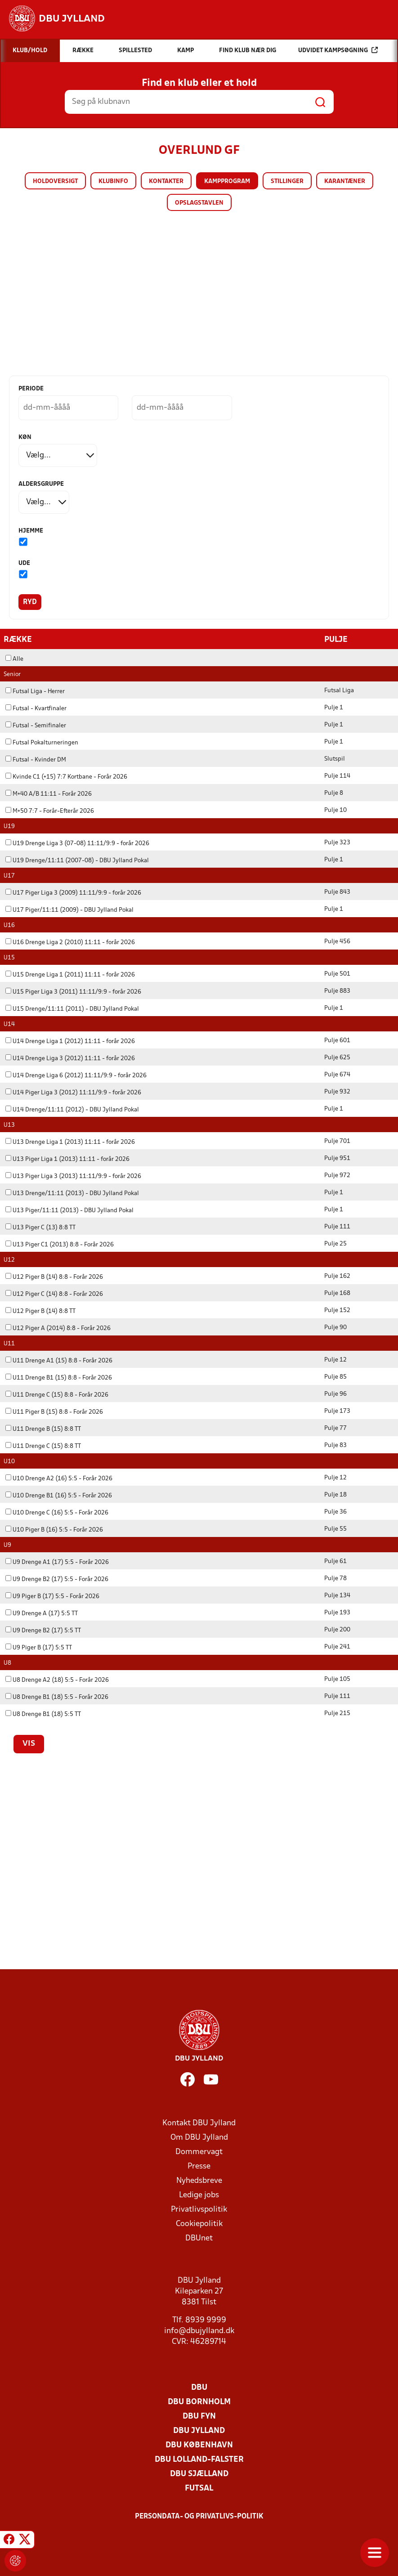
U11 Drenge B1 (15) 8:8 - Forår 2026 (58, 1377)
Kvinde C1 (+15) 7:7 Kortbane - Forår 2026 (66, 777)
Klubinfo (113, 181)
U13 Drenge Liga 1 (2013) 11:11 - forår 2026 (70, 1142)
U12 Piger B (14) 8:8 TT (40, 1311)
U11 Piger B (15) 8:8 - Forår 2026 (54, 1412)
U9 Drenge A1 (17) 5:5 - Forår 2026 (57, 1562)
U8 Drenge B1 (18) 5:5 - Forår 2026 (56, 1697)
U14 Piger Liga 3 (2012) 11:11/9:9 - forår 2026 (73, 1092)
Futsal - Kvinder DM (35, 759)
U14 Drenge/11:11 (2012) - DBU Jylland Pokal (72, 1109)
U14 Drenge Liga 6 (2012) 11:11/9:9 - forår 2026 (76, 1075)
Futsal (199, 2488)
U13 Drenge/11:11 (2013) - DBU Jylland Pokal (72, 1193)
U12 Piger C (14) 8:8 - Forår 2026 (54, 1294)
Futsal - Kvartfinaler (36, 708)
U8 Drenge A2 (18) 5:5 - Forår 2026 (57, 1680)
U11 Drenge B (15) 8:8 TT (43, 1429)
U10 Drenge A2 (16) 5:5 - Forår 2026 (58, 1478)
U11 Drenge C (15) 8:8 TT (43, 1446)
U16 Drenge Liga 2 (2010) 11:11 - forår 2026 (70, 942)
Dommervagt (199, 2151)
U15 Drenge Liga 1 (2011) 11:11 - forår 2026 (70, 974)
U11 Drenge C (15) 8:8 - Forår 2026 (56, 1395)
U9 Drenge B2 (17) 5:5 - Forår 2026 (56, 1579)
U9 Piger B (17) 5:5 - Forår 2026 (52, 1596)
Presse (199, 2166)
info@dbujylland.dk (199, 2330)
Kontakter (166, 181)
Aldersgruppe (41, 484)
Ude (24, 563)
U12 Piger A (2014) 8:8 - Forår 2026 (58, 1328)
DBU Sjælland (199, 2473)
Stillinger (287, 181)
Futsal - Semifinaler (35, 725)
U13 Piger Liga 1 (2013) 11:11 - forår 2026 (67, 1159)
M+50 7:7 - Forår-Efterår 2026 (49, 811)
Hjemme (30, 531)
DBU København (199, 2445)
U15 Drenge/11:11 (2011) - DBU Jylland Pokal (72, 1009)
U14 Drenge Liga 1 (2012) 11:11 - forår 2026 (70, 1041)
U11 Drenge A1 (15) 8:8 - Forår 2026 (58, 1360)
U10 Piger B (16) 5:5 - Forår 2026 (54, 1529)
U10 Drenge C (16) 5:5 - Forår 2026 (56, 1512)
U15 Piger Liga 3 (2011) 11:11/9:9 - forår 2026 (73, 992)
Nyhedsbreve (199, 2180)
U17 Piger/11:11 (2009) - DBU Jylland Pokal (69, 910)
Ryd (30, 602)
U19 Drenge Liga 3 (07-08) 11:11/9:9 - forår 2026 (77, 843)
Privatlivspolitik (199, 2209)
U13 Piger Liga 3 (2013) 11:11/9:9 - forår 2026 (73, 1176)
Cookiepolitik (199, 2223)
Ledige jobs (199, 2195)
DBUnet (199, 2238)
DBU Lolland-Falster (199, 2459)
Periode (31, 389)
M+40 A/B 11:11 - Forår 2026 (48, 794)
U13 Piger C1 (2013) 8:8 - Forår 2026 (59, 1244)
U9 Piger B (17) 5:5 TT (38, 1647)
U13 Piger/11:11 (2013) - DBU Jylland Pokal (69, 1210)
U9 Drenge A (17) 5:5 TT (41, 1613)
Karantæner (344, 181)
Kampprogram (227, 181)
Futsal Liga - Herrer (35, 691)
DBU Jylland (199, 2430)
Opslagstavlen (199, 203)
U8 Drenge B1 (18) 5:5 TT (43, 1714)
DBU (199, 2387)
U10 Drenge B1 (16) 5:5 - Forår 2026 (58, 1495)
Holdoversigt (55, 181)
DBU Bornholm (199, 2402)
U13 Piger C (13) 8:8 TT (40, 1227)
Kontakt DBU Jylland (199, 2123)
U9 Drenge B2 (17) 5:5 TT (43, 1630)
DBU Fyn (199, 2416)
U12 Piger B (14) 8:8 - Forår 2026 (54, 1277)
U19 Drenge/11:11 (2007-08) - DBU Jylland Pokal (77, 860)
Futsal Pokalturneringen (41, 742)
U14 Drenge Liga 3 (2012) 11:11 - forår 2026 (70, 1058)
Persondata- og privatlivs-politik (199, 2516)
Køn (24, 437)
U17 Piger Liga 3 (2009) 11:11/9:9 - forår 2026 (73, 893)
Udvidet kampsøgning (338, 50)
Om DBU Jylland (199, 2137)
